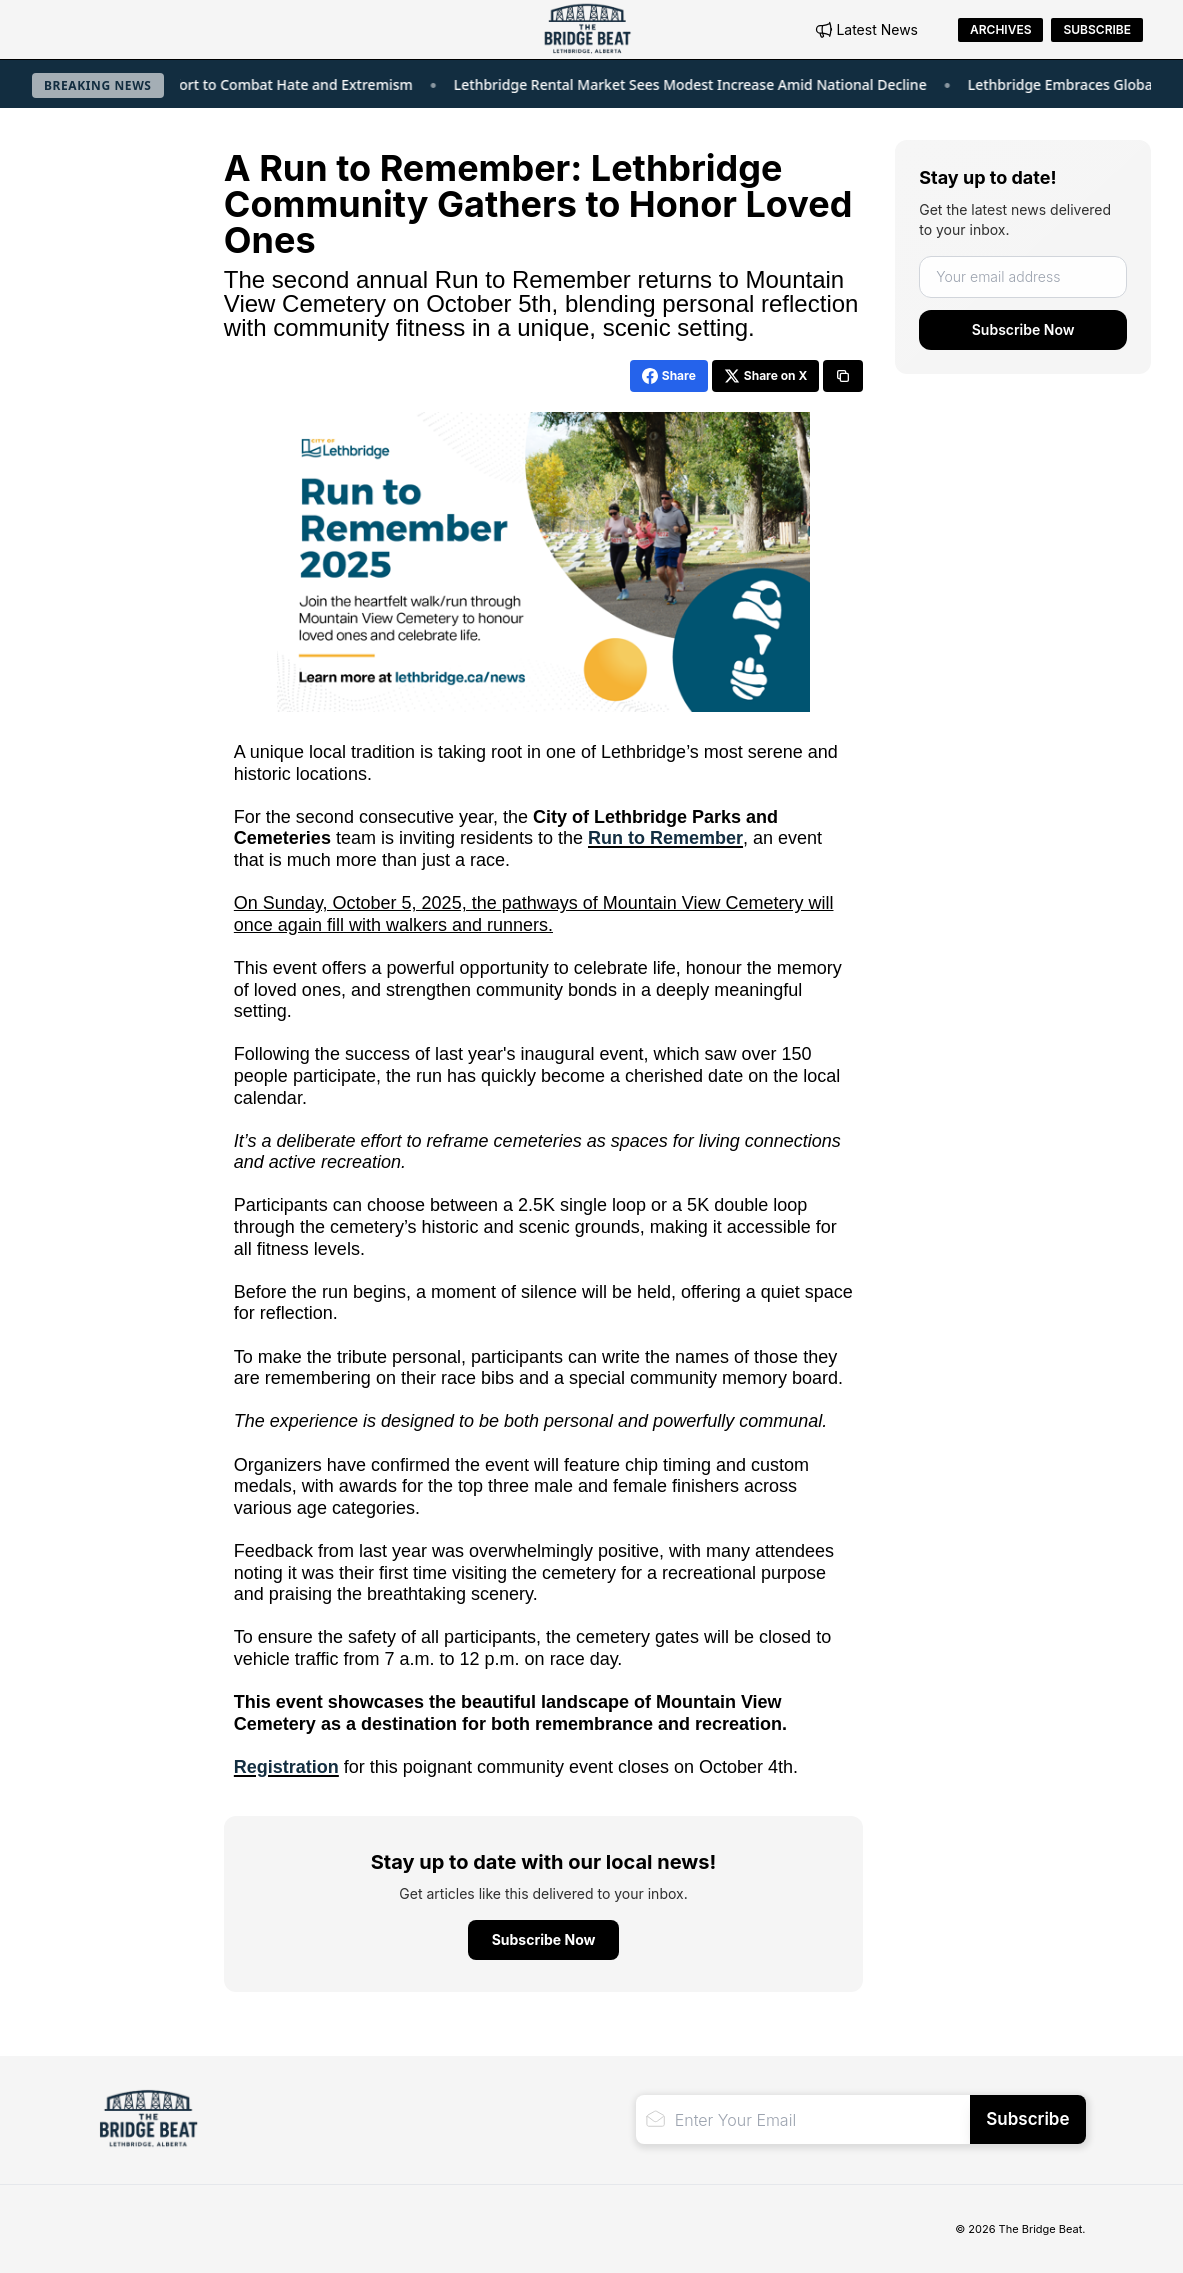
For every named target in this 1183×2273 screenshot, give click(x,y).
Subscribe (1097, 29)
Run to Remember (665, 838)
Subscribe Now (1023, 329)
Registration (286, 1767)
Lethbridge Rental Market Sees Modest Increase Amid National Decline (719, 84)
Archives (1000, 29)
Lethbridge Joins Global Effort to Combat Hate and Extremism (237, 84)
